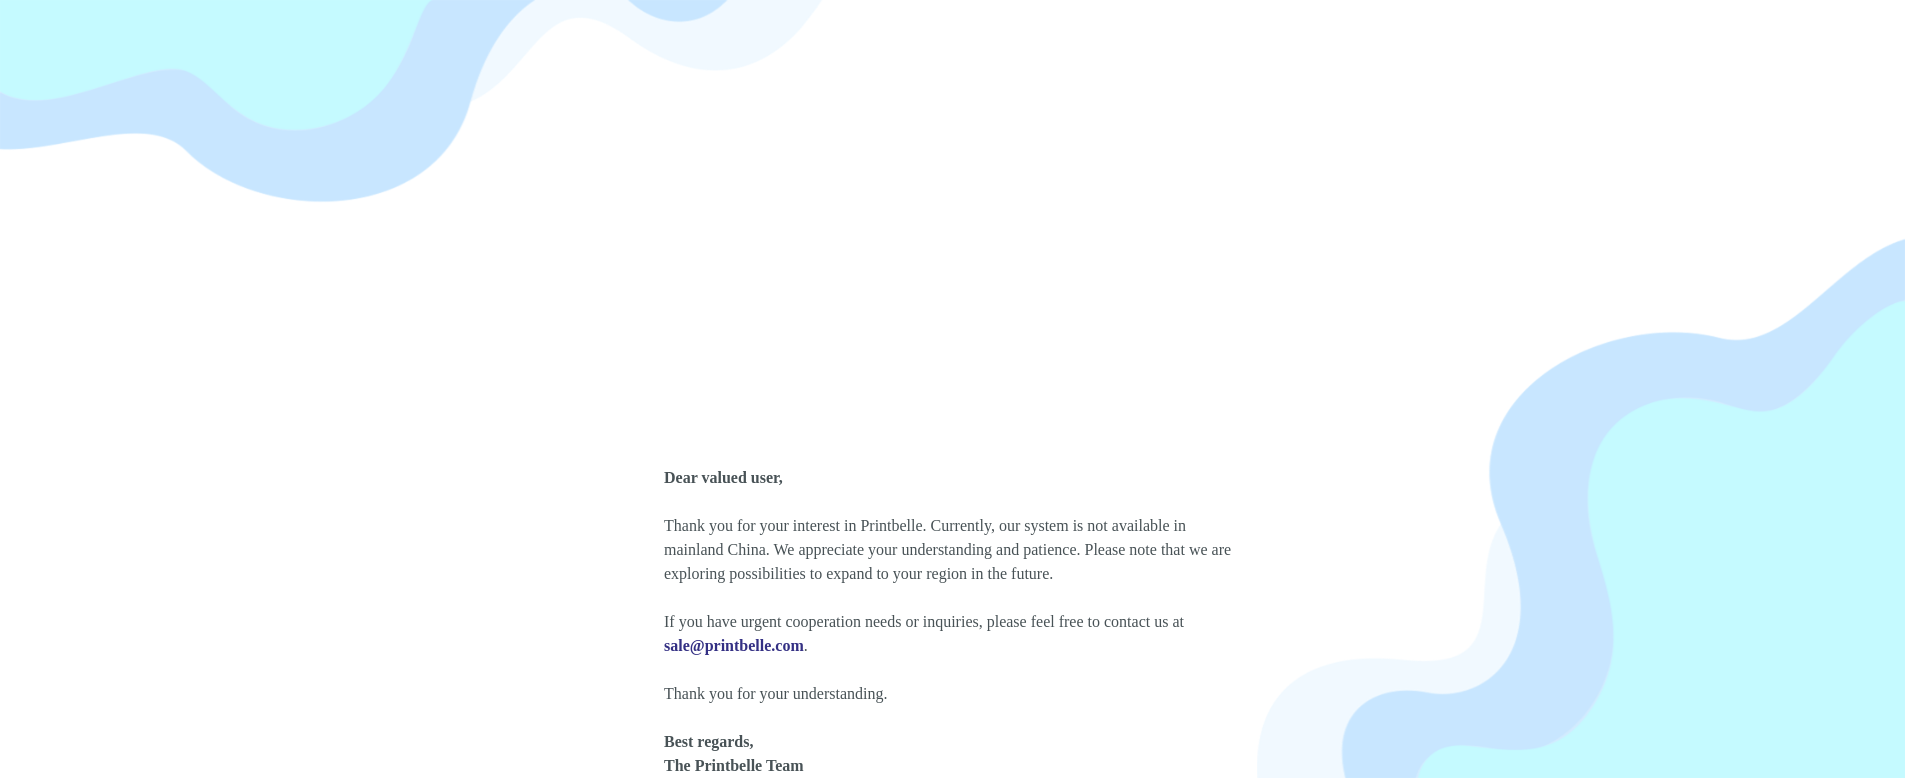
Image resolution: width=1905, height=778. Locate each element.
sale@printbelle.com (734, 645)
